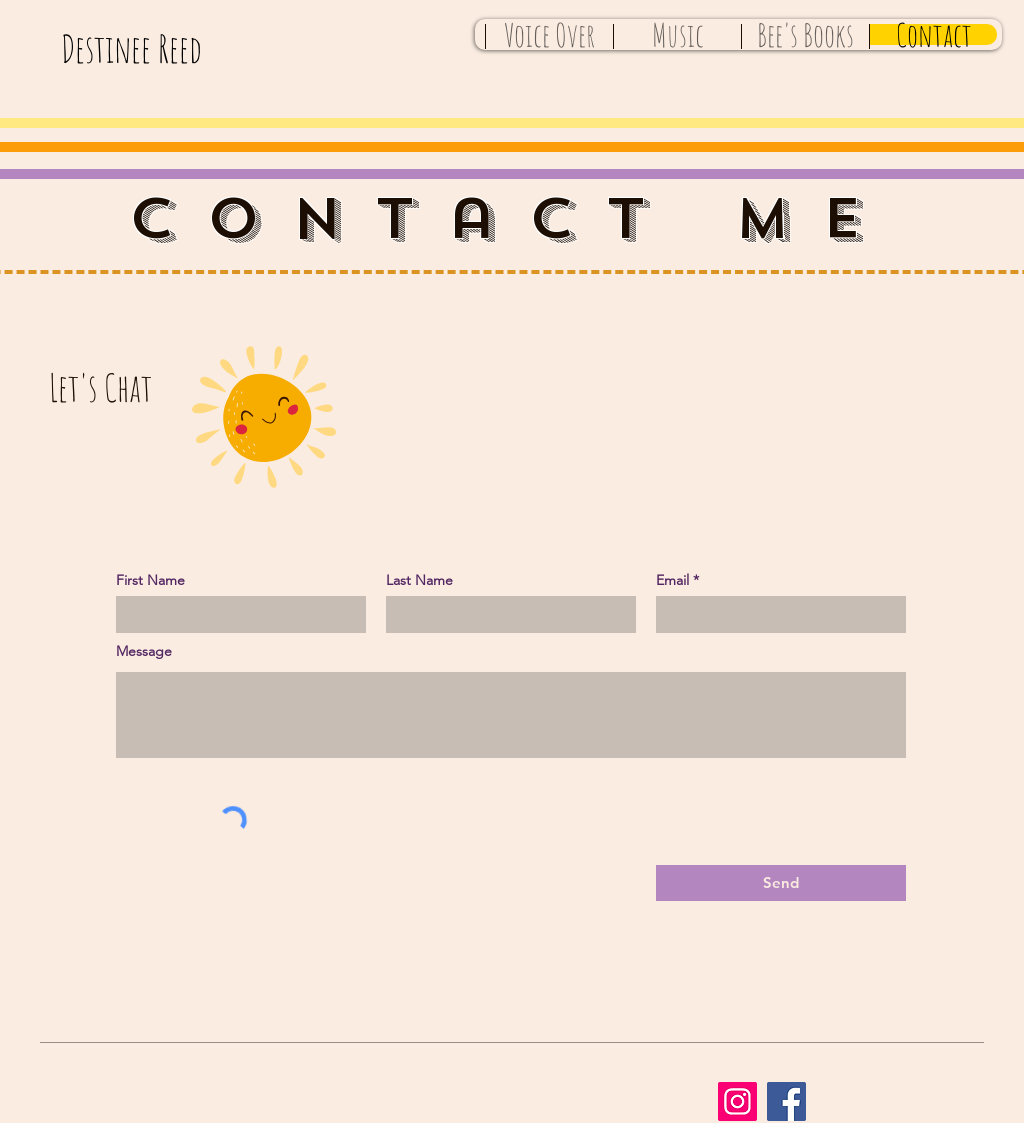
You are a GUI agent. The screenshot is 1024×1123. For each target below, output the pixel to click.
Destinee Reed (131, 48)
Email (672, 580)
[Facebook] (786, 1101)
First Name (150, 580)
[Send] (781, 883)
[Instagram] (737, 1101)
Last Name (419, 580)
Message (144, 651)
